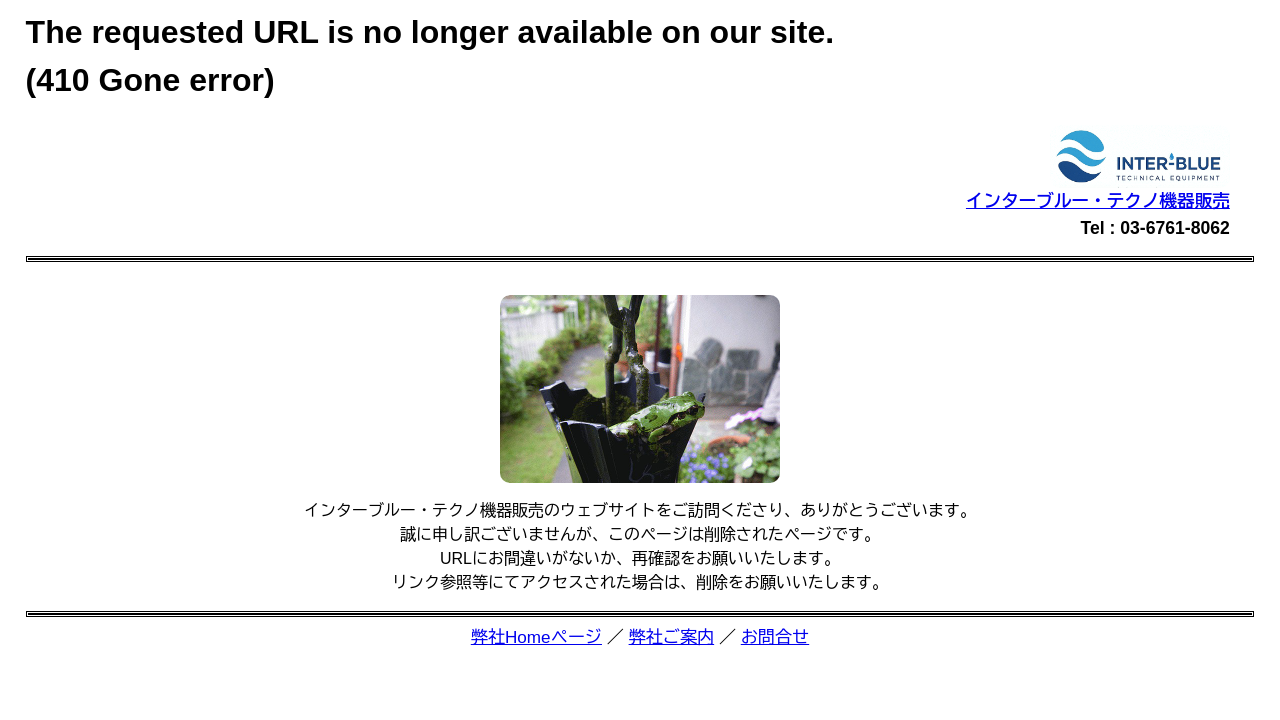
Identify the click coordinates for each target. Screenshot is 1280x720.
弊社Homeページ (536, 637)
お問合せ (775, 637)
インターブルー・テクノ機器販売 (1098, 201)
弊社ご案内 (672, 637)
